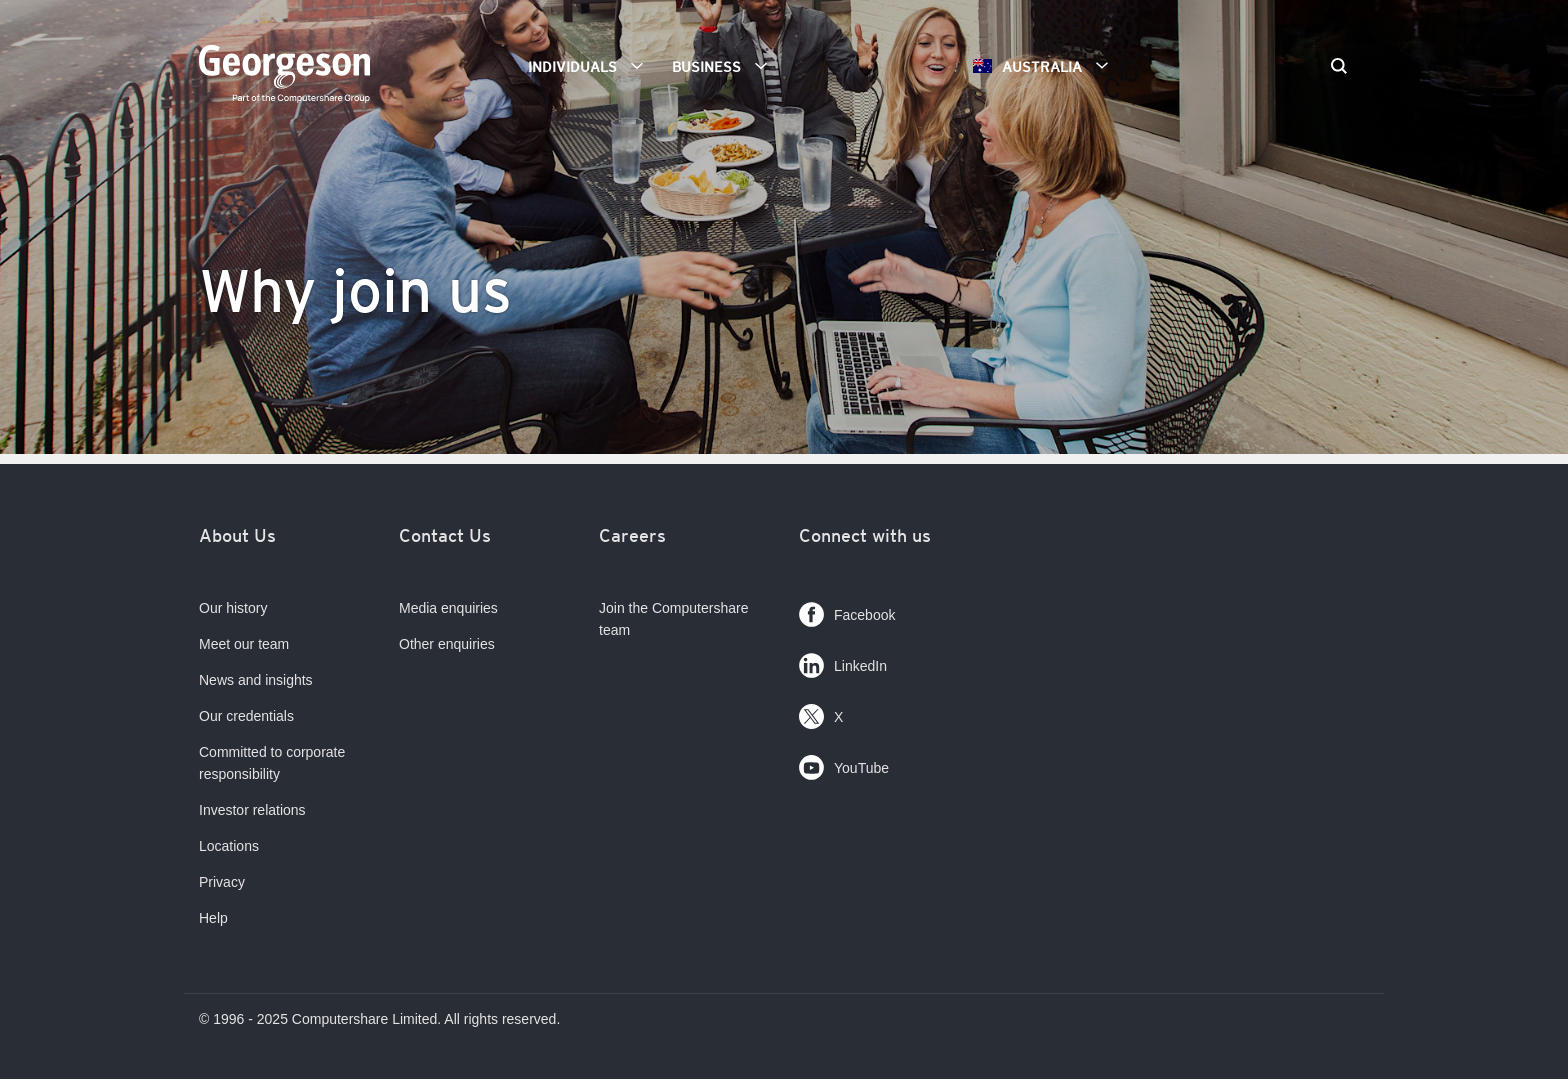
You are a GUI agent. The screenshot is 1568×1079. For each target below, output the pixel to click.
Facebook (847, 610)
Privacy (222, 882)
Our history (233, 608)
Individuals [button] (592, 66)
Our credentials (246, 716)
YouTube (844, 763)
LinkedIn (843, 661)
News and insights (256, 680)
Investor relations (252, 810)
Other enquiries (447, 644)
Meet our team (244, 644)
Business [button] (726, 66)
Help (213, 918)
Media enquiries (448, 608)
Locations (229, 846)
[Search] (1339, 68)
